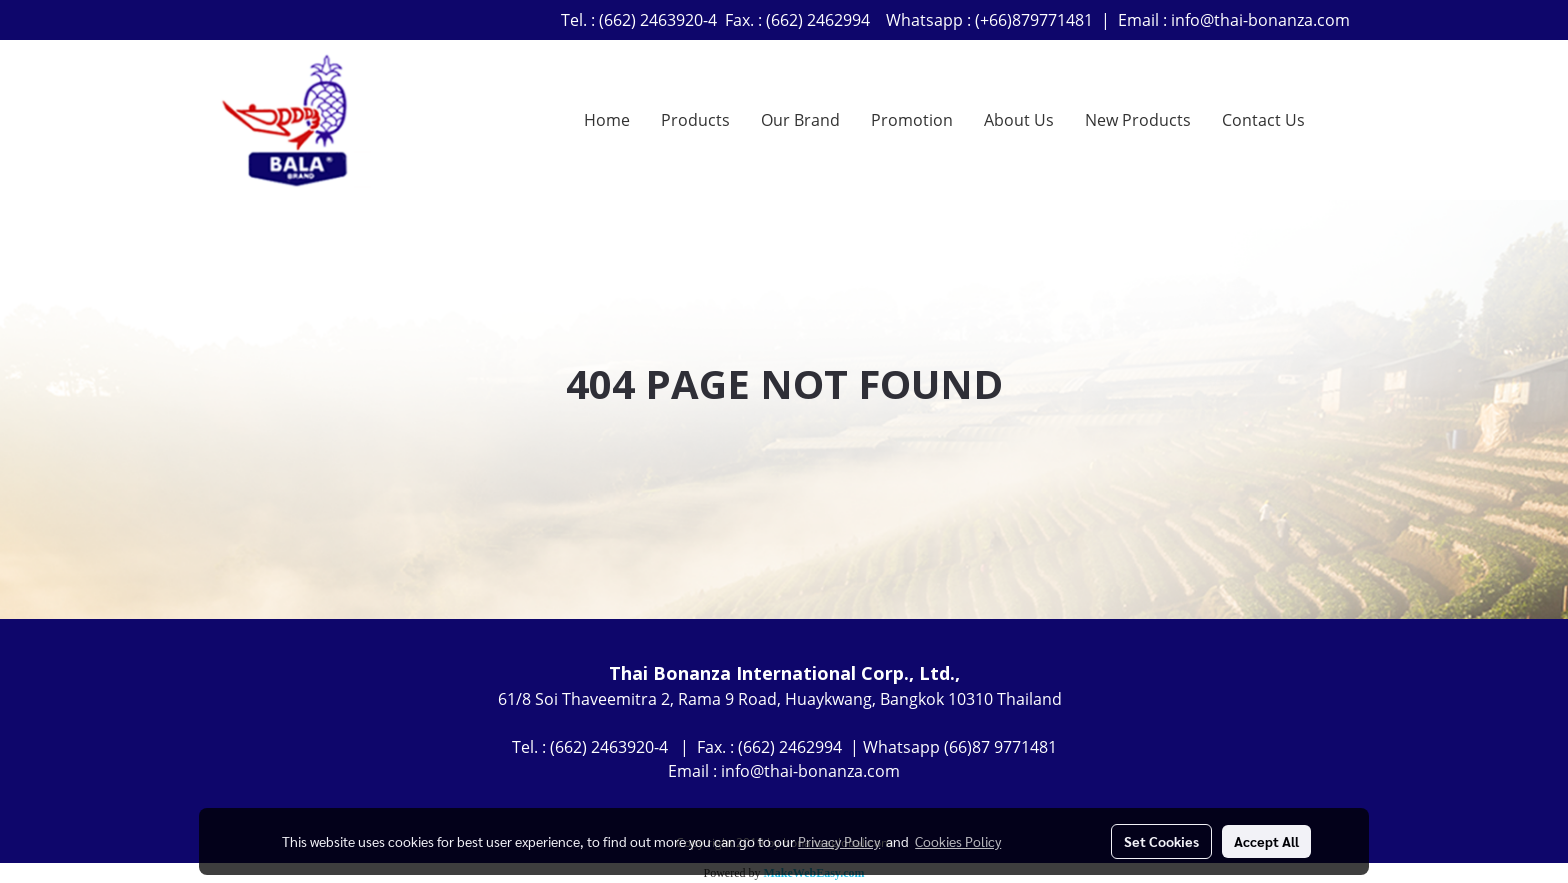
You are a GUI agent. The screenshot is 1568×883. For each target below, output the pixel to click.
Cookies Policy (958, 841)
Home (607, 120)
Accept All (1266, 841)
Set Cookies (1161, 841)
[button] (1338, 120)
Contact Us (1263, 120)
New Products (1138, 120)
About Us (1019, 120)
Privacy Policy (839, 841)
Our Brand (800, 120)
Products (695, 120)
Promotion (912, 120)
